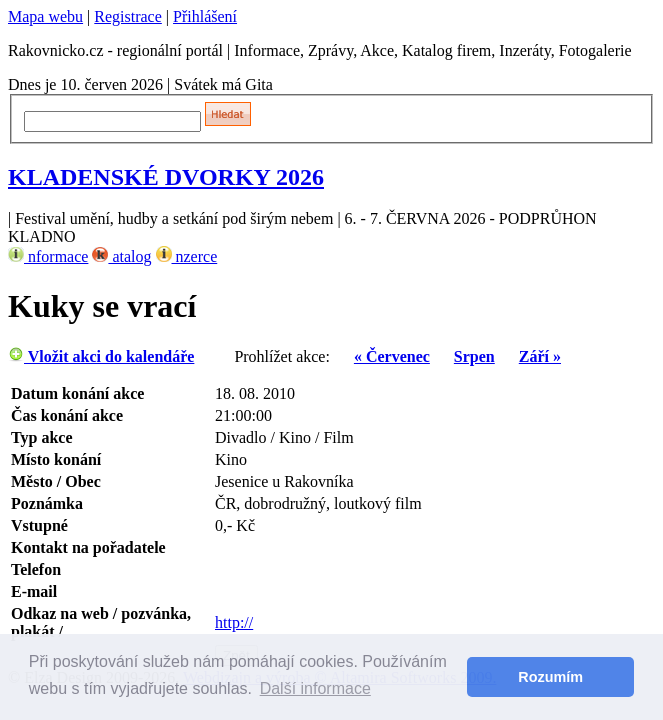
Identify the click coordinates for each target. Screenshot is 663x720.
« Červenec (392, 356)
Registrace (128, 16)
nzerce (187, 256)
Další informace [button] (315, 688)
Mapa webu (45, 16)
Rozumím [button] (550, 677)
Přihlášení (205, 16)
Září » (540, 356)
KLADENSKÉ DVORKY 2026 (166, 177)
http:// (234, 622)
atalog (121, 256)
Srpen (474, 356)
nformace (48, 256)
